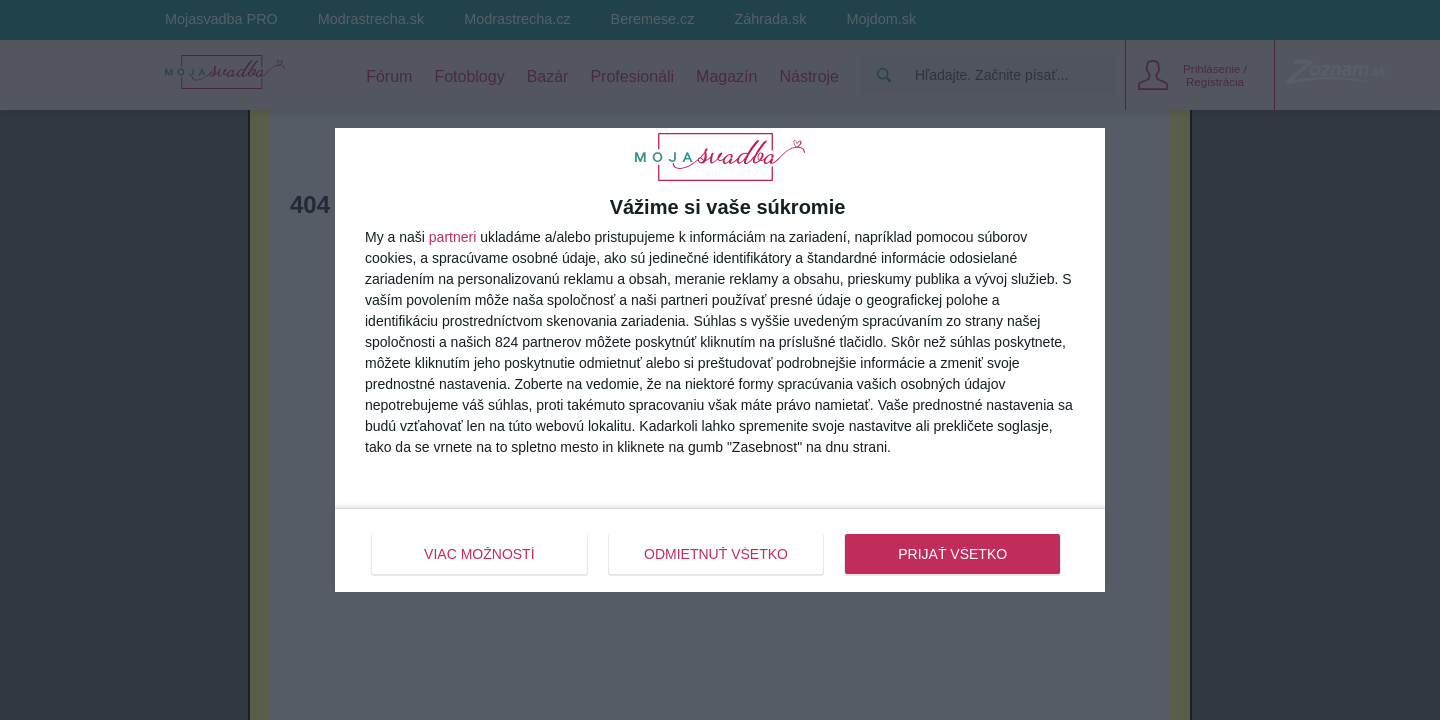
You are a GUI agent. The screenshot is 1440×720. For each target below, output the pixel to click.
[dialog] (720, 359)
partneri (452, 237)
